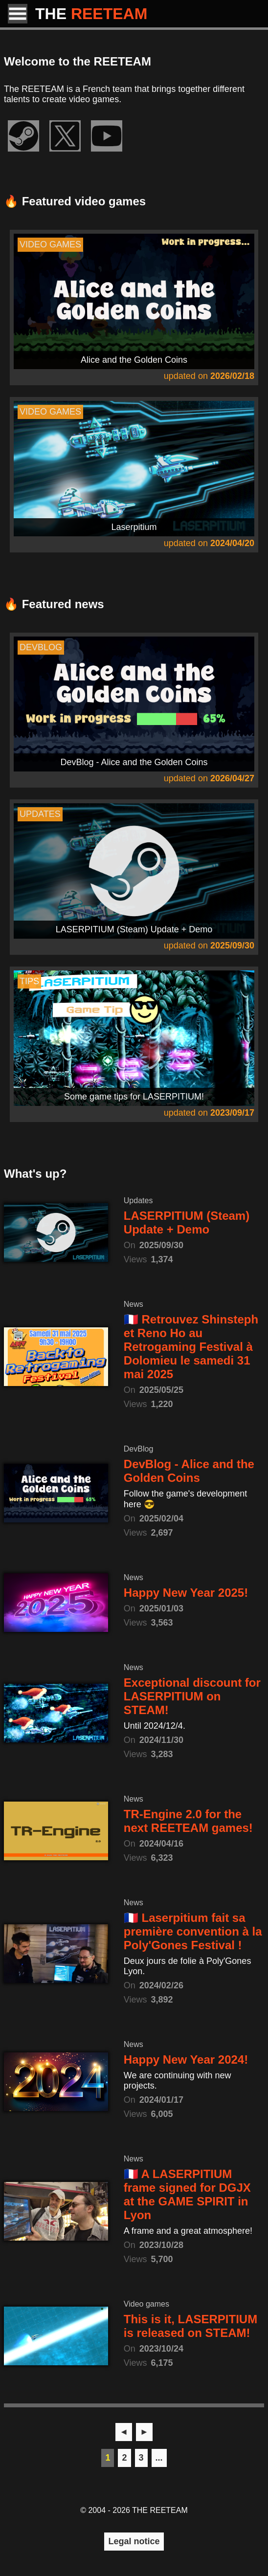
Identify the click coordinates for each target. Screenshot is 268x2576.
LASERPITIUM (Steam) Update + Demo (186, 1222)
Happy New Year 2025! (186, 1592)
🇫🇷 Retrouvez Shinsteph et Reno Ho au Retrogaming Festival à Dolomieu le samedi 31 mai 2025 (191, 1347)
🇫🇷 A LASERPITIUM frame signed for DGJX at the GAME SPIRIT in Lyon (187, 2194)
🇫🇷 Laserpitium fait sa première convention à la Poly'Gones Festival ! (193, 1931)
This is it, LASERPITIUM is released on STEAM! (190, 2325)
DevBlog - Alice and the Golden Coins (189, 1470)
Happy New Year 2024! (186, 2059)
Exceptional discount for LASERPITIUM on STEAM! (192, 1696)
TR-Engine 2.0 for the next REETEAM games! (188, 1820)
